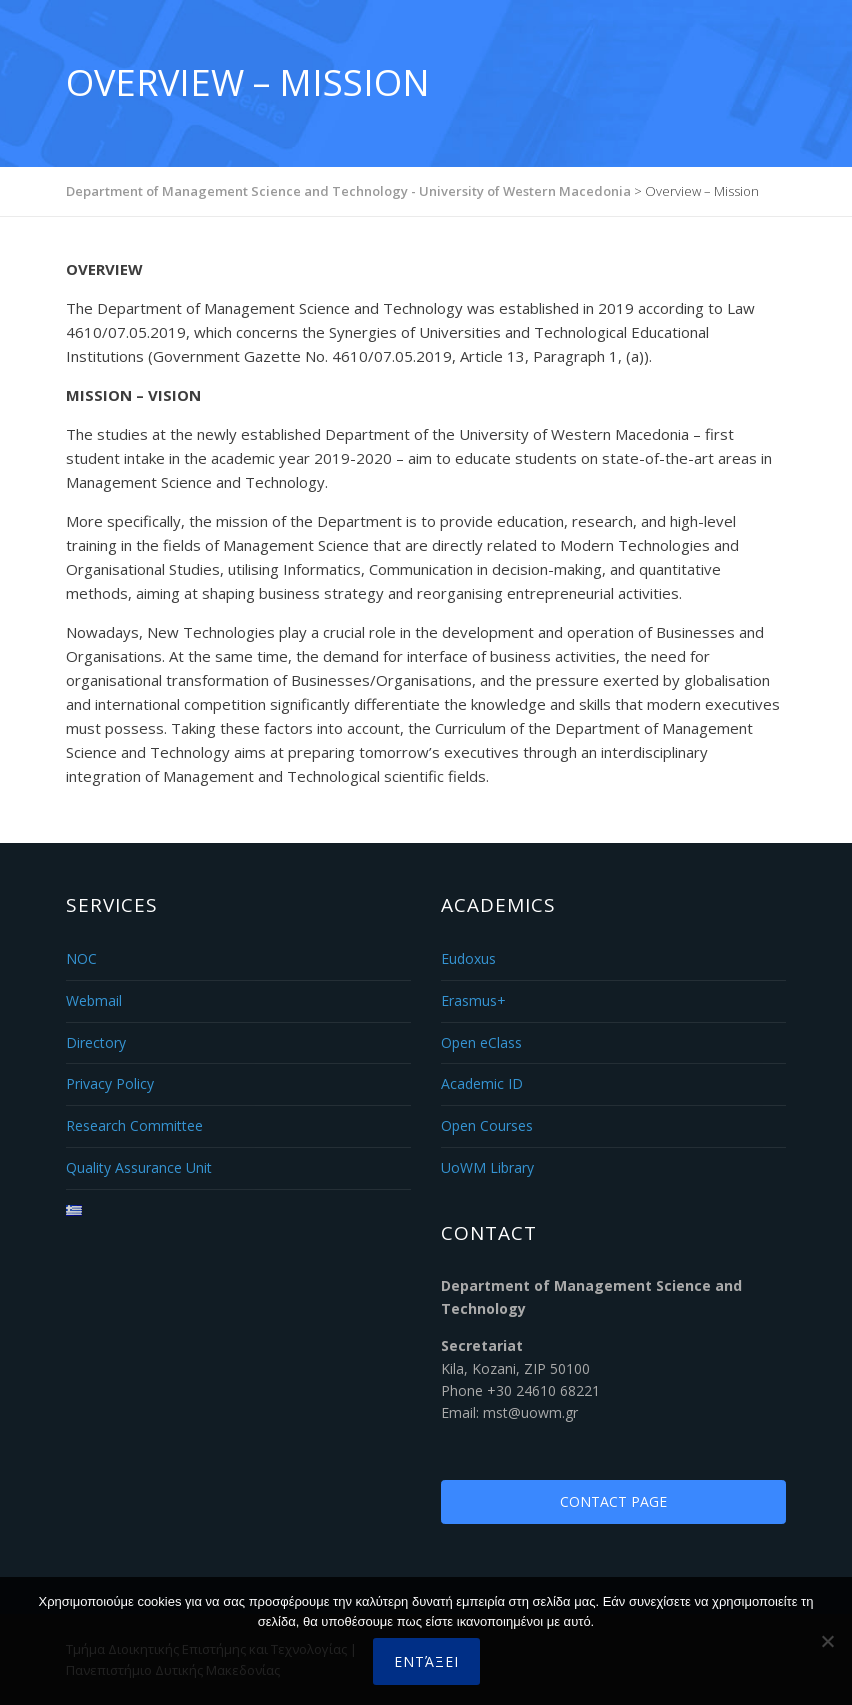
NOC (81, 958)
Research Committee (134, 1125)
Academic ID (482, 1083)
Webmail (94, 1000)
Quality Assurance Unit (139, 1167)
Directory (96, 1042)
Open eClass (481, 1042)
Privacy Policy (110, 1083)
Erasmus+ (473, 1000)
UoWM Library (487, 1167)
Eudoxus (468, 958)
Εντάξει (426, 1661)
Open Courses (487, 1125)
